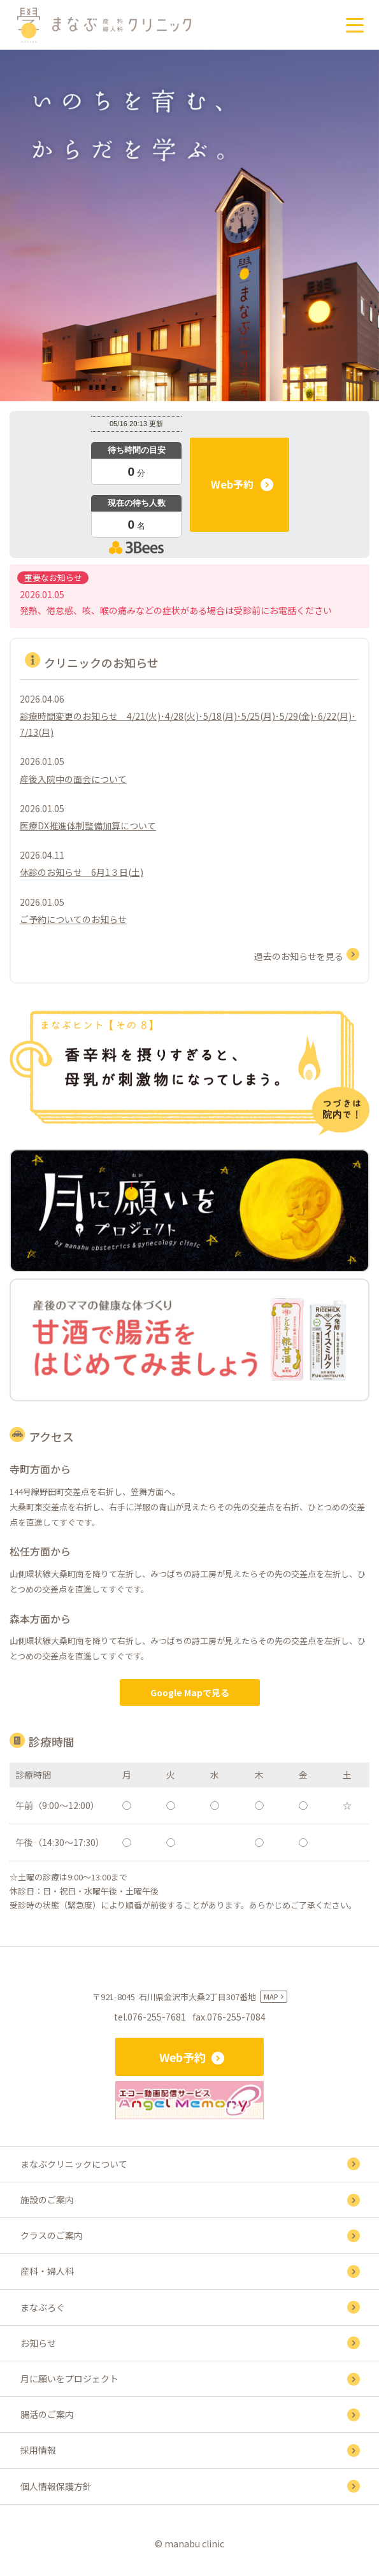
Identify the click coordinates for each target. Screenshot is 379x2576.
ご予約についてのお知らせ (73, 919)
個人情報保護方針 (56, 2486)
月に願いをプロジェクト (69, 2378)
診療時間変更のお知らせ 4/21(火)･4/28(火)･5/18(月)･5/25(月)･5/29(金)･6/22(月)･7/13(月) (188, 724)
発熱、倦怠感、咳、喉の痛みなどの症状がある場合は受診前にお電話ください (176, 610)
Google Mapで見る (189, 1692)
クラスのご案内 (51, 2235)
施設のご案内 (47, 2199)
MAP (271, 1996)
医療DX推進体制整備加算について (88, 825)
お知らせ (38, 2342)
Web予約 (232, 484)
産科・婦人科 (47, 2271)
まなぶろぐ (42, 2307)
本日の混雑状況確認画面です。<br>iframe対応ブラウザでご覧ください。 (136, 484)
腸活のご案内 (47, 2414)
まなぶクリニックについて (73, 2163)
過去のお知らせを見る (298, 956)
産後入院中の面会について (73, 779)
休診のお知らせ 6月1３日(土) (81, 872)
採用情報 (38, 2450)
